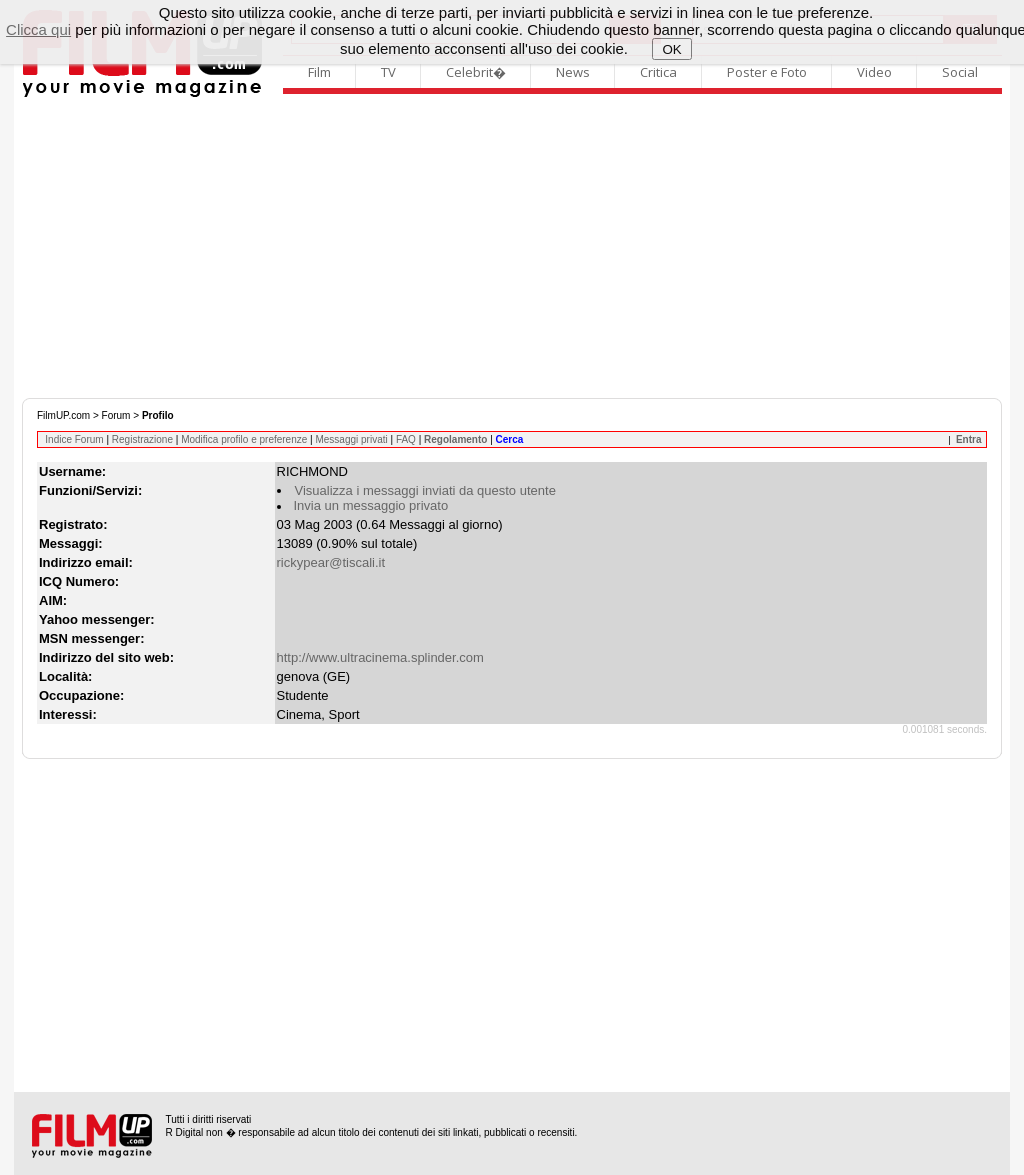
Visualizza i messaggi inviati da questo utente (425, 490)
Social (960, 72)
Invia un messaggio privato (371, 505)
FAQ (406, 439)
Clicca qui (38, 29)
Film (319, 72)
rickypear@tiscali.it (331, 562)
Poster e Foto (767, 72)
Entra (969, 439)
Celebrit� (476, 72)
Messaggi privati (351, 439)
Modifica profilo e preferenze (244, 439)
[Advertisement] (512, 248)
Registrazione (142, 439)
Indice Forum (74, 439)
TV (388, 72)
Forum (116, 415)
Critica (658, 72)
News (573, 72)
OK (671, 49)
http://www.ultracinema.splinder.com (380, 657)
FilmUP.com (63, 415)
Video (874, 72)
